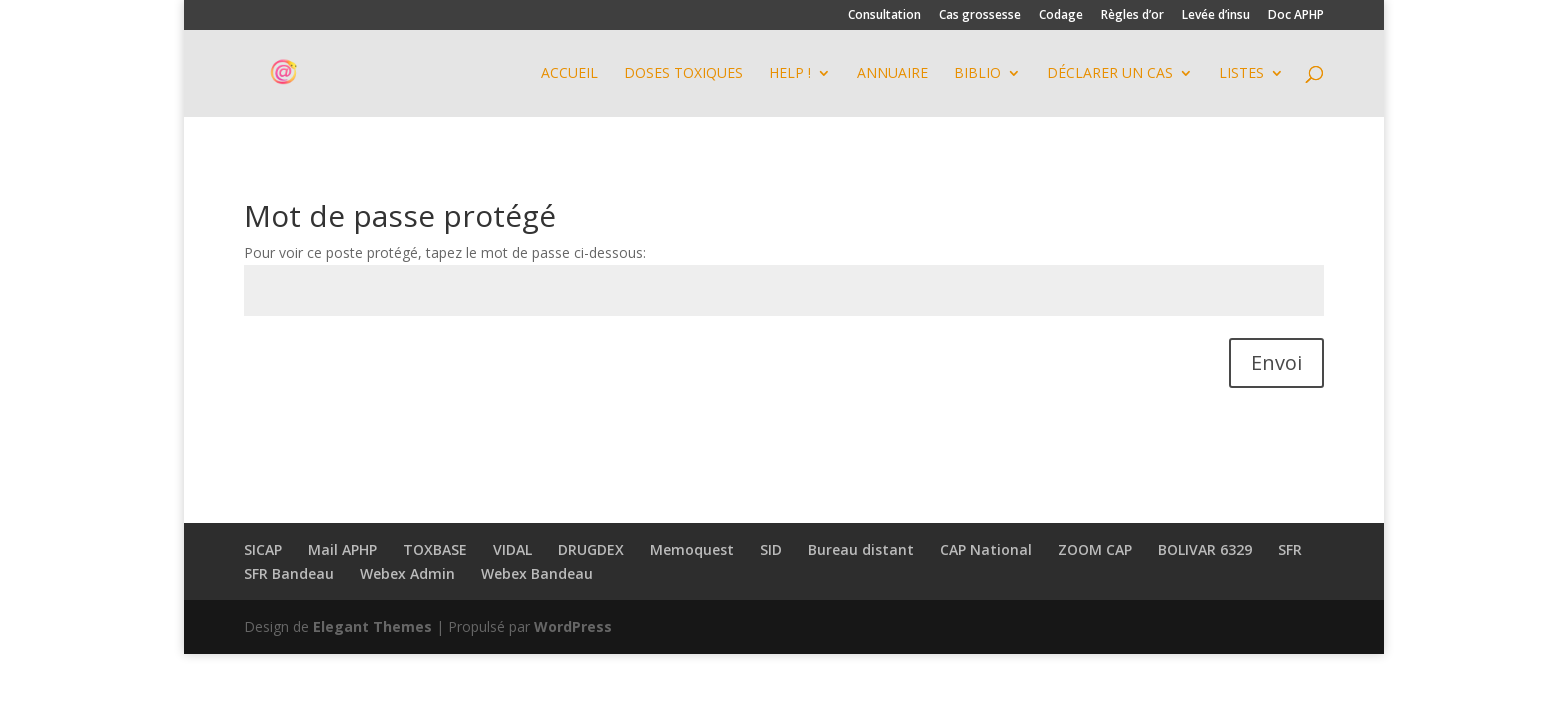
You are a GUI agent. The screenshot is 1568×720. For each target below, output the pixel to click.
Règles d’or (1132, 16)
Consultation (884, 16)
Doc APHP (1296, 16)
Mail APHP (342, 549)
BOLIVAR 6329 (1205, 549)
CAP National (986, 549)
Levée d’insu (1216, 16)
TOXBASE (435, 549)
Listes (1241, 74)
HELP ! (790, 74)
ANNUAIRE (892, 74)
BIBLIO (977, 74)
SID (771, 549)
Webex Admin (407, 573)
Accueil (569, 74)
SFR (1290, 549)
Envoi (1276, 362)
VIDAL (512, 549)
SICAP (263, 549)
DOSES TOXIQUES (683, 74)
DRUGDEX (591, 549)
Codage (1061, 16)
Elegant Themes (372, 626)
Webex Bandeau (537, 573)
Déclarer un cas (1110, 74)
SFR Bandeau (289, 573)
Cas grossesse (980, 16)
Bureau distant (861, 549)
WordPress (573, 626)
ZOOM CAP (1095, 549)
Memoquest (692, 549)
